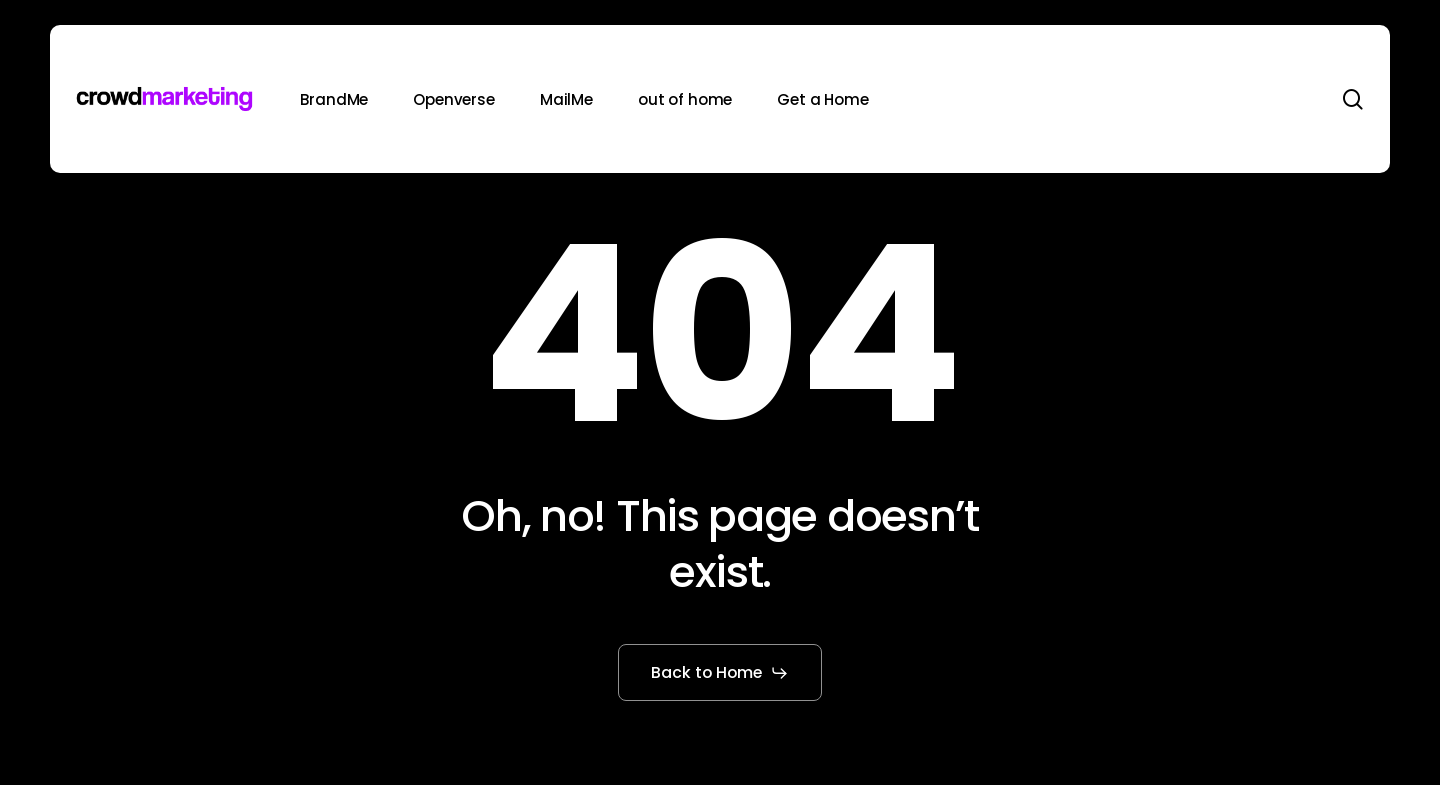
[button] (720, 673)
